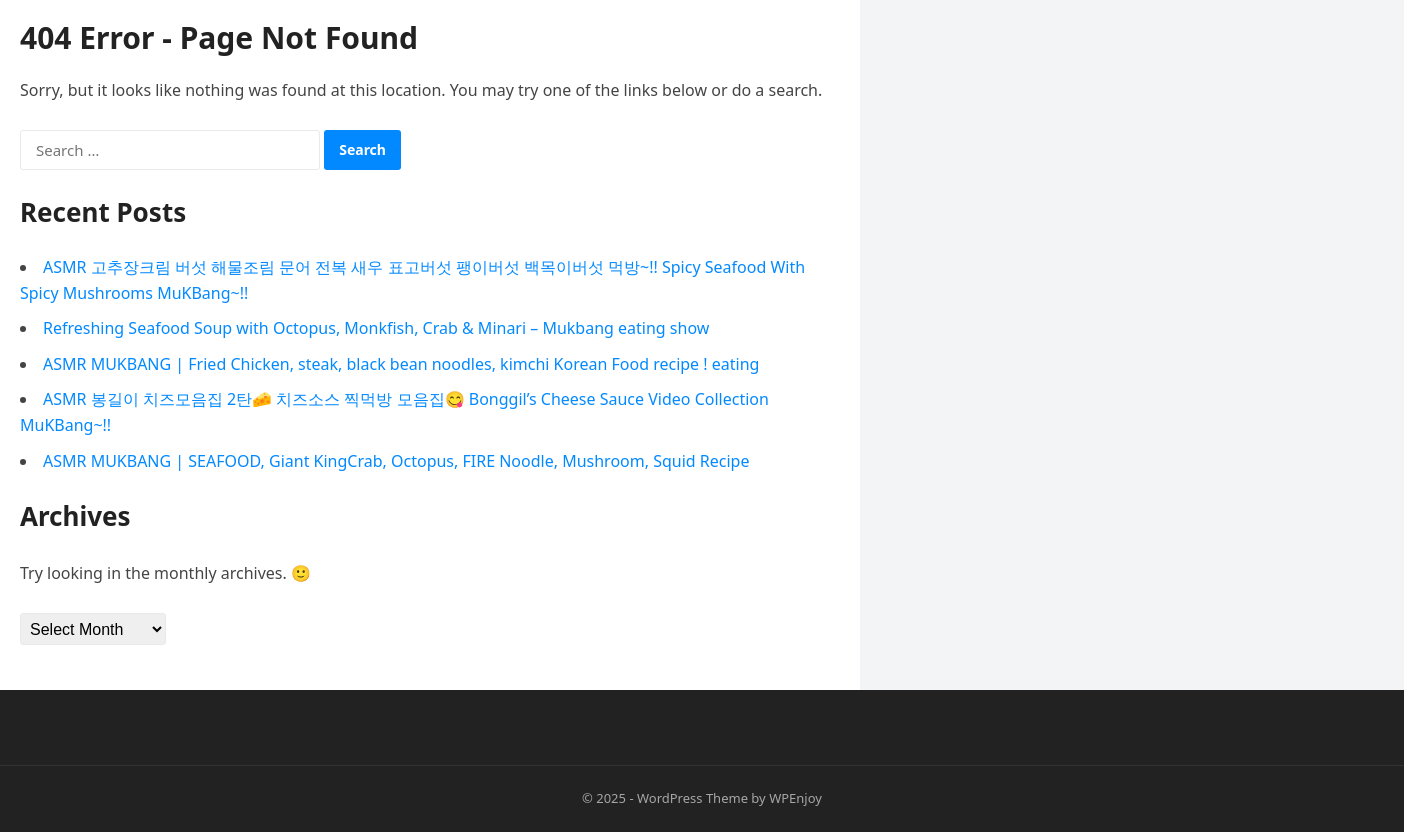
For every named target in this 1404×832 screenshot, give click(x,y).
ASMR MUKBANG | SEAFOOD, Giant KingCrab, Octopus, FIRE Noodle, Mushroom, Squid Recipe (396, 461)
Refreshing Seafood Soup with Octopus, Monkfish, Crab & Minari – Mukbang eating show (376, 328)
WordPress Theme (692, 798)
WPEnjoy (795, 798)
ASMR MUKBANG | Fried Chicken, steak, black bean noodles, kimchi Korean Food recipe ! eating (401, 364)
